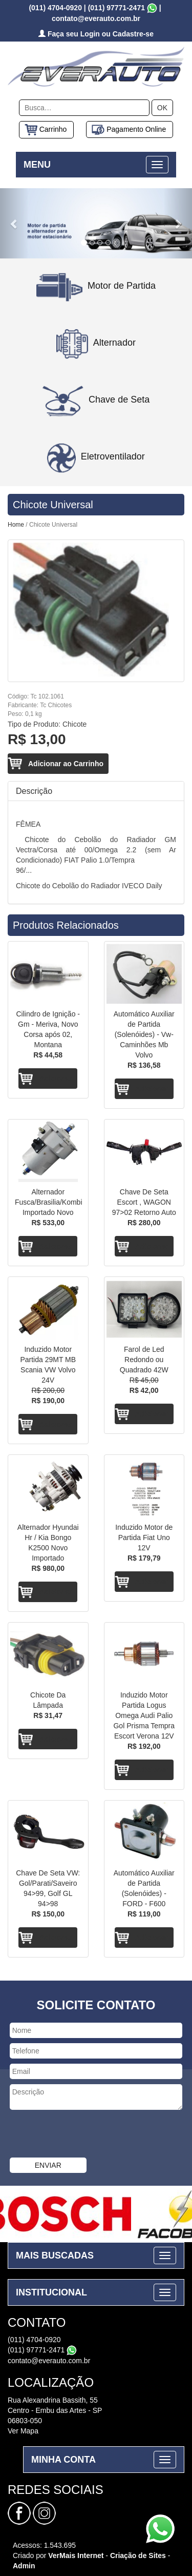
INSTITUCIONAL (51, 2292)
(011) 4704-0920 (55, 8)
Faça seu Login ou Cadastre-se (96, 34)
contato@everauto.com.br (49, 2361)
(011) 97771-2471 (116, 8)
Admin (24, 2566)
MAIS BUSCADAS (55, 2255)
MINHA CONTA (63, 2459)
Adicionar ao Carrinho (65, 764)
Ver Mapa (23, 2431)
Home (16, 524)
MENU (37, 164)
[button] (14, 223)
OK (162, 108)
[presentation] (78, 2135)
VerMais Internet (75, 2555)
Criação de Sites (138, 2555)
